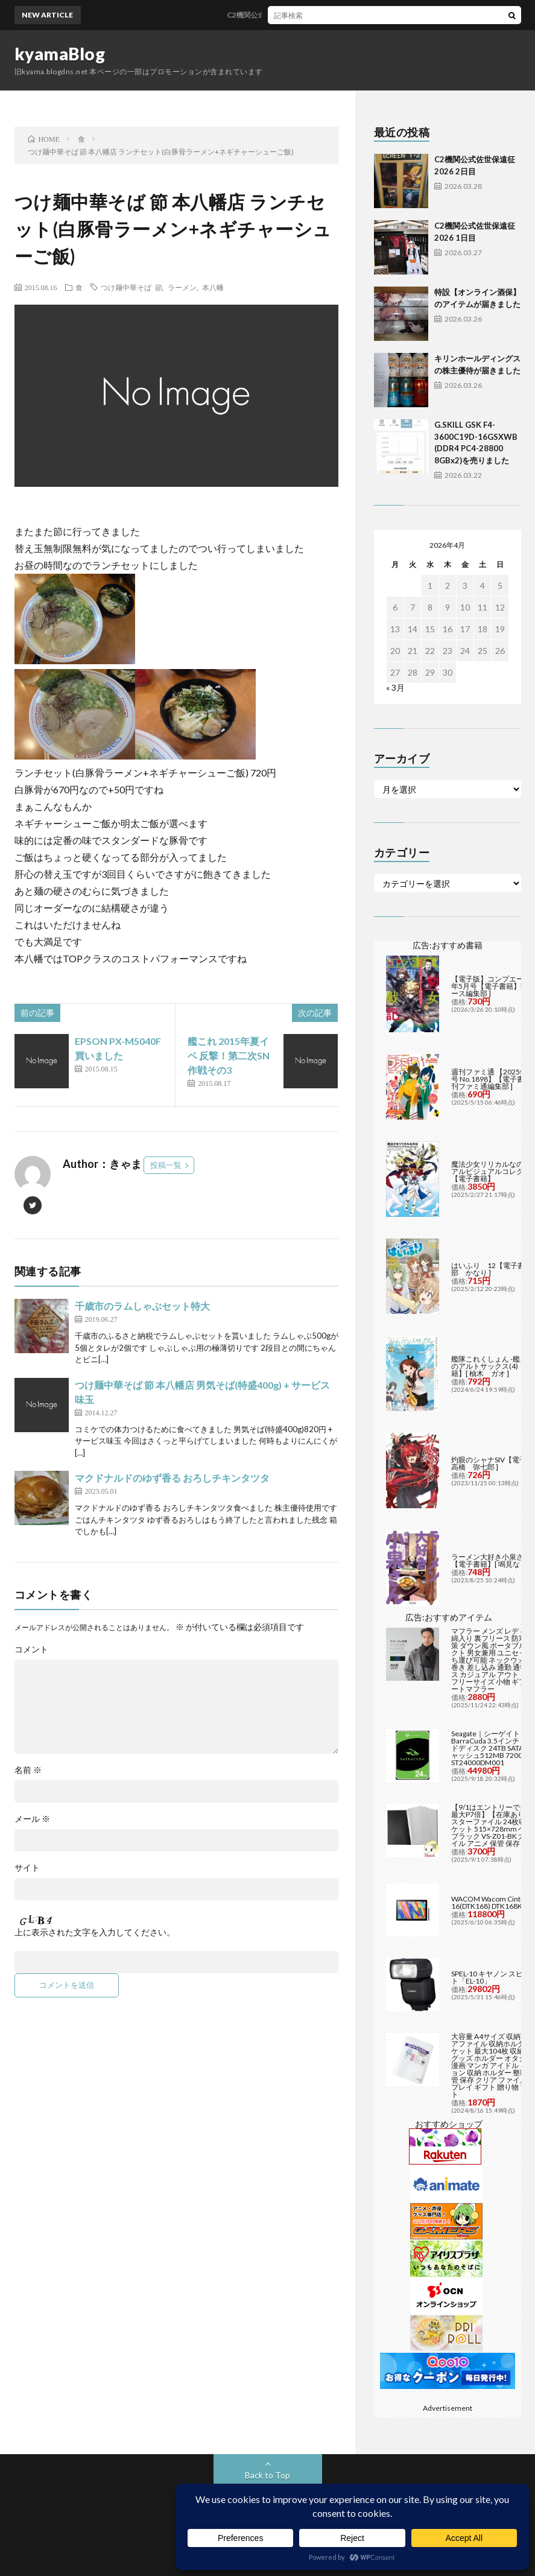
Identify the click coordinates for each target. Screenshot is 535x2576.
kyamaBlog (60, 53)
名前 (28, 1770)
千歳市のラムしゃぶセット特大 (142, 1306)
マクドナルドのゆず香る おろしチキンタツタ (172, 1477)
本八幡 (213, 287)
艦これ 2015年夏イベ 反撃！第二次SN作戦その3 (229, 1055)
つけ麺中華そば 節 (131, 287)
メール (32, 1819)
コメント (31, 1649)
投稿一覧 (166, 1165)
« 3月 (395, 687)
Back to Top (267, 2475)
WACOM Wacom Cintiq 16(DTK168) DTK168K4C (491, 1902)
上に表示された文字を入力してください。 (94, 1932)
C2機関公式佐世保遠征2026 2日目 (291, 14)
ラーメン (182, 287)
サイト (27, 1868)
